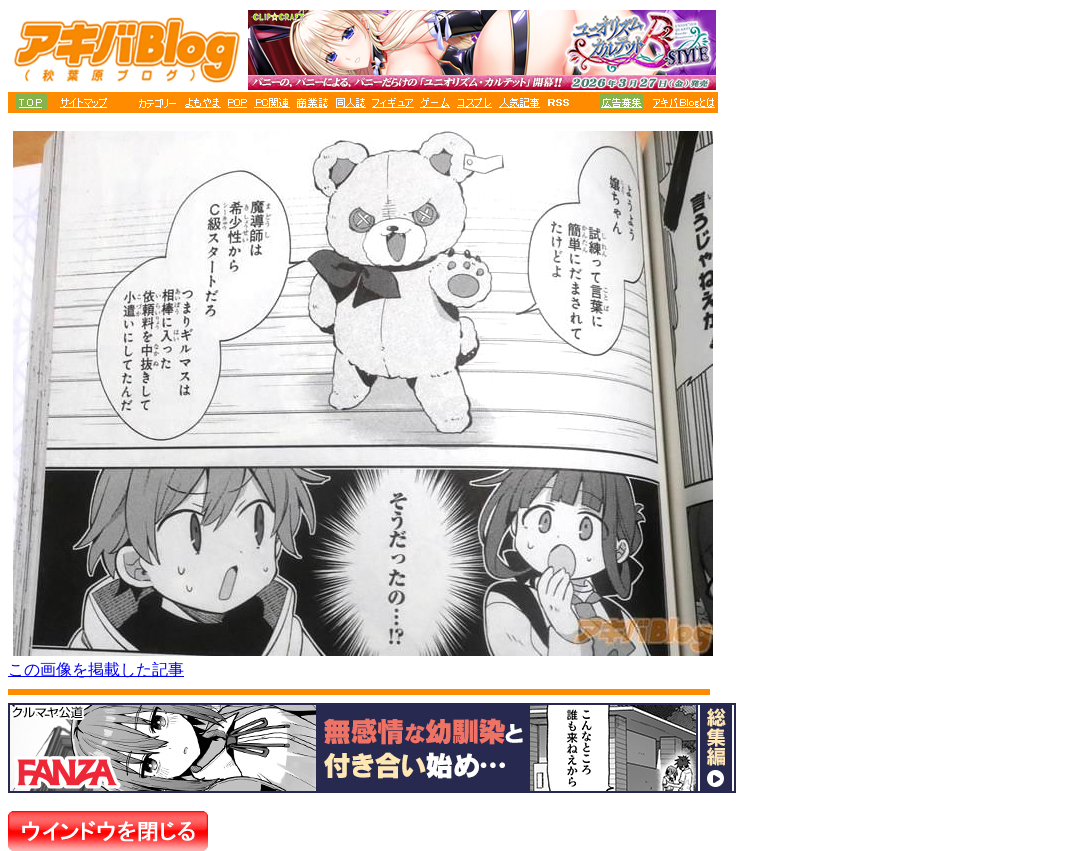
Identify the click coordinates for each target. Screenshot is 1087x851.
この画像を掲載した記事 (96, 669)
